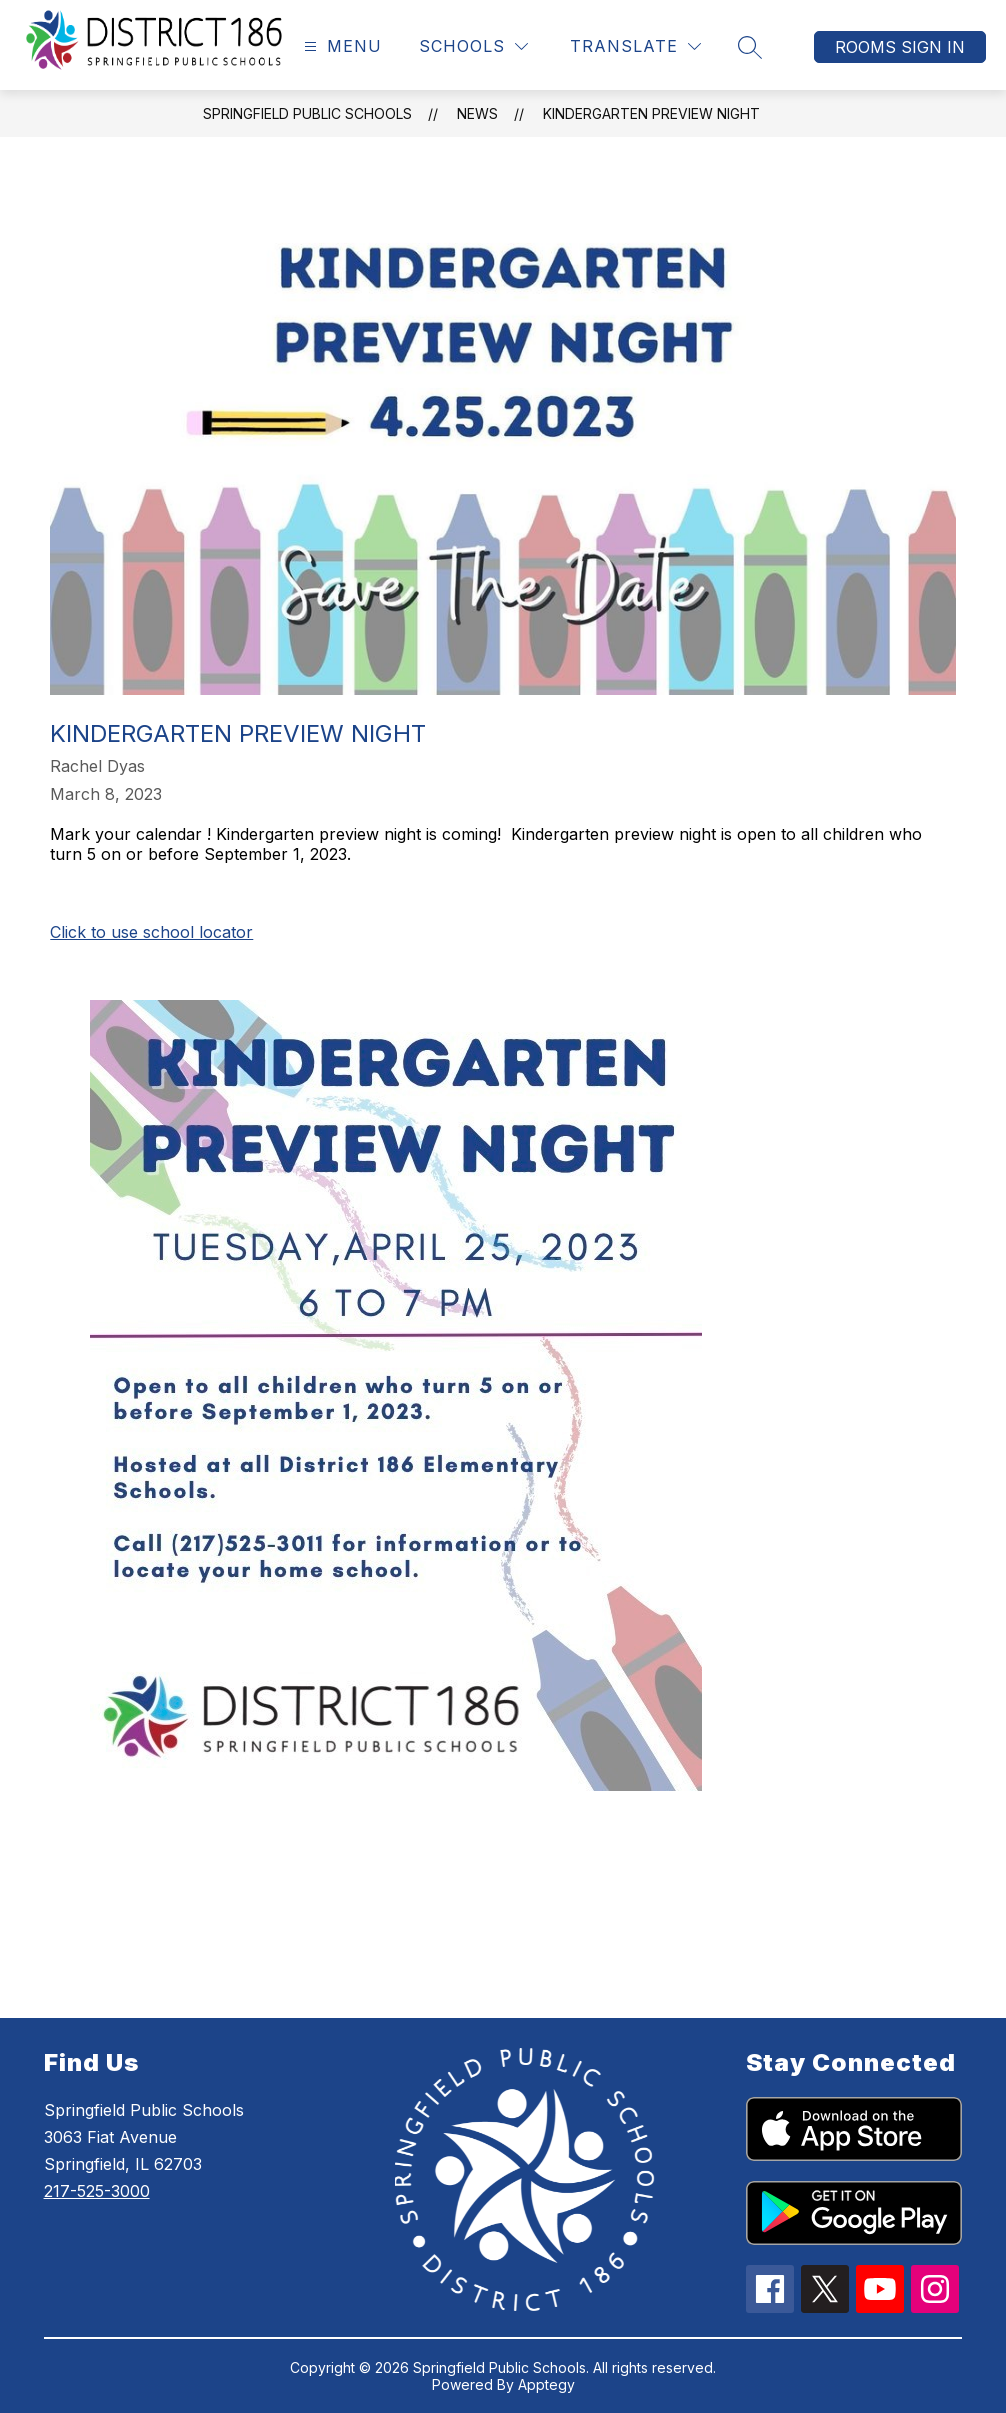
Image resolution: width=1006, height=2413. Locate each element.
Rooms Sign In (900, 47)
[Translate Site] (635, 46)
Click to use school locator (151, 932)
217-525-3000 (97, 2191)
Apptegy (546, 2384)
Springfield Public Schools (307, 113)
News (477, 113)
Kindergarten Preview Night (651, 113)
